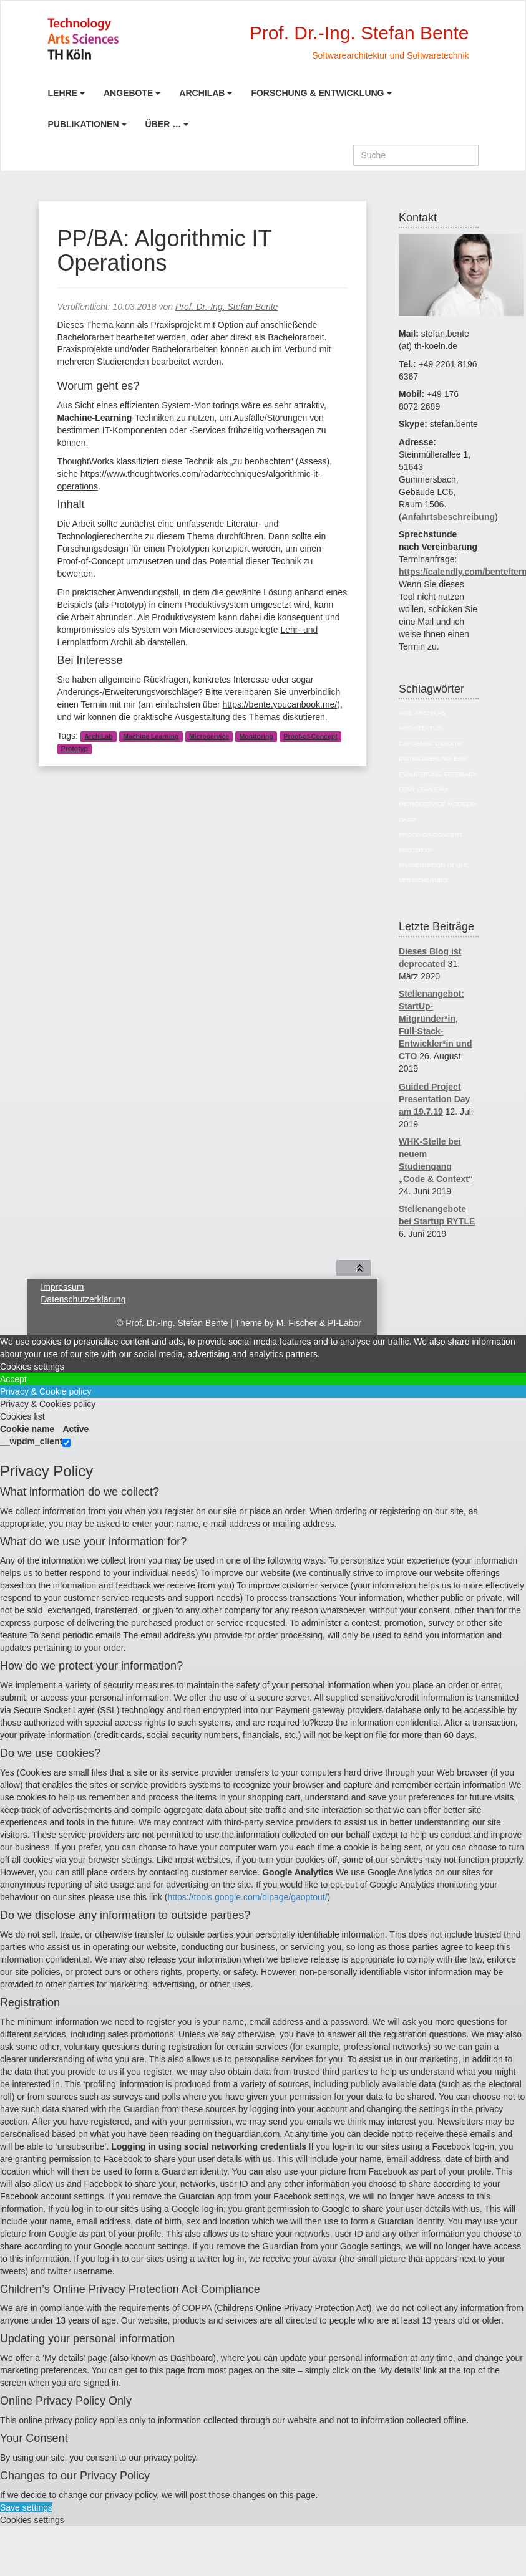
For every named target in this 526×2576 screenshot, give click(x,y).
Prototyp (74, 748)
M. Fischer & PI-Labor (318, 1323)
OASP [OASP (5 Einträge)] (407, 819)
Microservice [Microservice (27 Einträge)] (422, 803)
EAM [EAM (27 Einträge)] (460, 758)
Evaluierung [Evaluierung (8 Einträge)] (420, 774)
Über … (163, 124)
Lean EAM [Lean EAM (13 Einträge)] (432, 789)
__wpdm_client (31, 1441)
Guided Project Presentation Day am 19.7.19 (434, 1099)
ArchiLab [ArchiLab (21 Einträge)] (430, 712)
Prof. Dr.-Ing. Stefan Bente (226, 307)
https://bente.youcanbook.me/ (280, 704)
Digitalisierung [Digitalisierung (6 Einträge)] (425, 758)
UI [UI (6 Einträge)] (450, 865)
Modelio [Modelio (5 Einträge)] (462, 803)
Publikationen (83, 124)
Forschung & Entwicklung (317, 93)
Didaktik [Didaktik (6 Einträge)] (450, 743)
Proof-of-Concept (310, 736)
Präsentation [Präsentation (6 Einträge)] (422, 865)
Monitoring (256, 736)
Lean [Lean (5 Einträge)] (406, 789)
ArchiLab (202, 93)
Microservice (209, 736)
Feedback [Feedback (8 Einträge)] (460, 774)
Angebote (128, 93)
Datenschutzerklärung (83, 1299)
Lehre (62, 93)
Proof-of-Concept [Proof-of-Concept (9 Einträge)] (430, 834)
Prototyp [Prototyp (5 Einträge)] (415, 850)
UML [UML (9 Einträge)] (462, 865)
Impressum (62, 1287)
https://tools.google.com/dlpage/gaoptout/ (247, 1897)
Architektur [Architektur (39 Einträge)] (420, 727)
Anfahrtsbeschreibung (448, 517)
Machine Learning (150, 736)
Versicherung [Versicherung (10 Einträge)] (423, 880)
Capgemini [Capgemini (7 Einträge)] (416, 743)
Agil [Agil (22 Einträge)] (405, 712)
